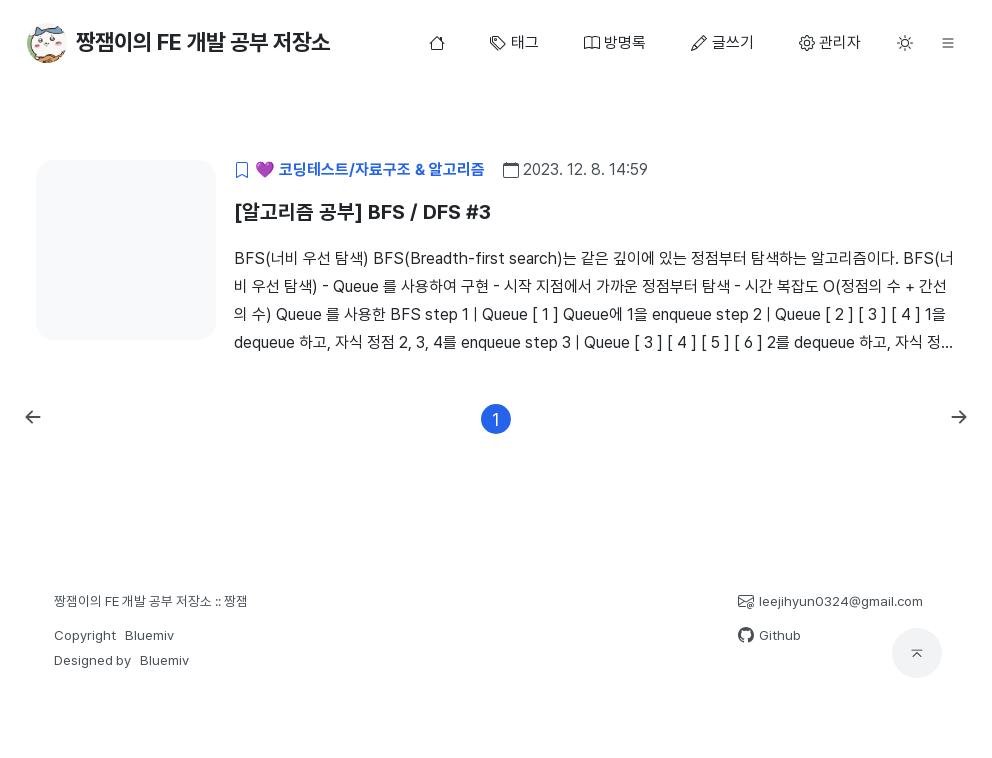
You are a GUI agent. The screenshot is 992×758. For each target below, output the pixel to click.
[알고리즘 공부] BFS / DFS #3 (362, 212)
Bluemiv (149, 635)
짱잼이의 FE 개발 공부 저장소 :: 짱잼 (151, 601)
